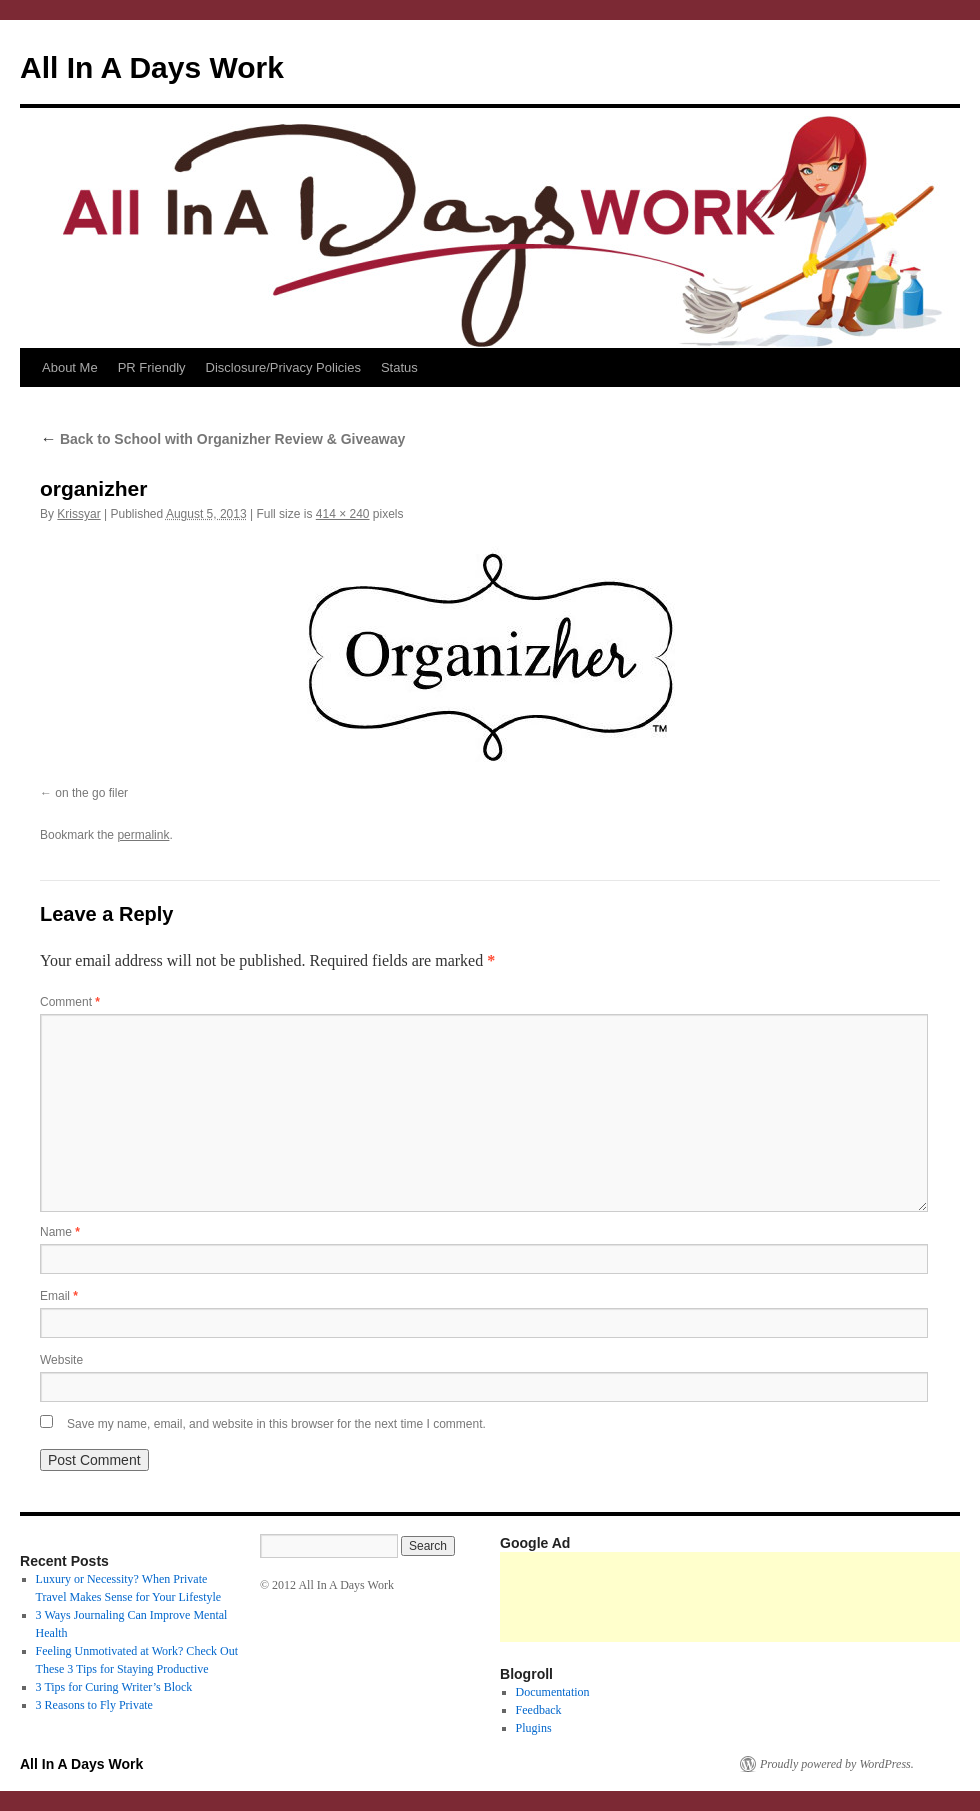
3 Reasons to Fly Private (94, 1705)
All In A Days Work (152, 67)
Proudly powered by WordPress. (837, 1764)
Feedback (539, 1710)
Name (60, 1232)
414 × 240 (343, 514)
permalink (143, 835)
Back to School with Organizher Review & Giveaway (222, 439)
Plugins (534, 1728)
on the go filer (91, 793)
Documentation (553, 1692)
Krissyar (78, 514)
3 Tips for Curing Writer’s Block (114, 1687)
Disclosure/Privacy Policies (283, 367)
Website (61, 1360)
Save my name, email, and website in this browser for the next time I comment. (276, 1424)
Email (59, 1296)
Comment (70, 1002)
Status (399, 367)
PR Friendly (152, 367)
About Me (70, 367)
